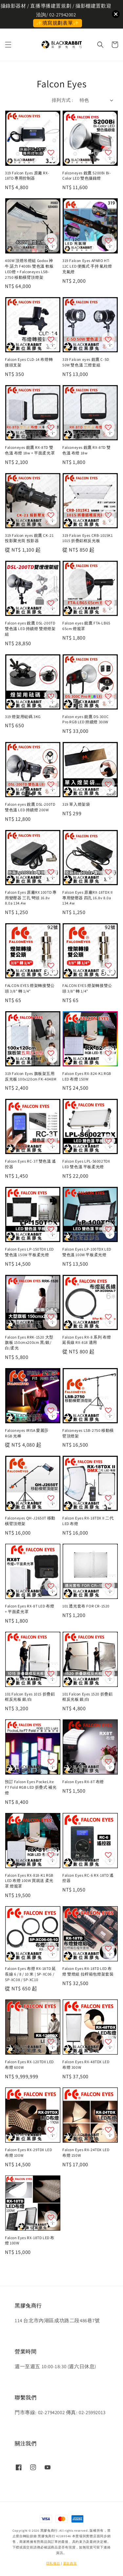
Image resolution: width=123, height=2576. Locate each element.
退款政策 (70, 2563)
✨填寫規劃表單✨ (57, 23)
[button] (8, 44)
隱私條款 (53, 2563)
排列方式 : (62, 100)
